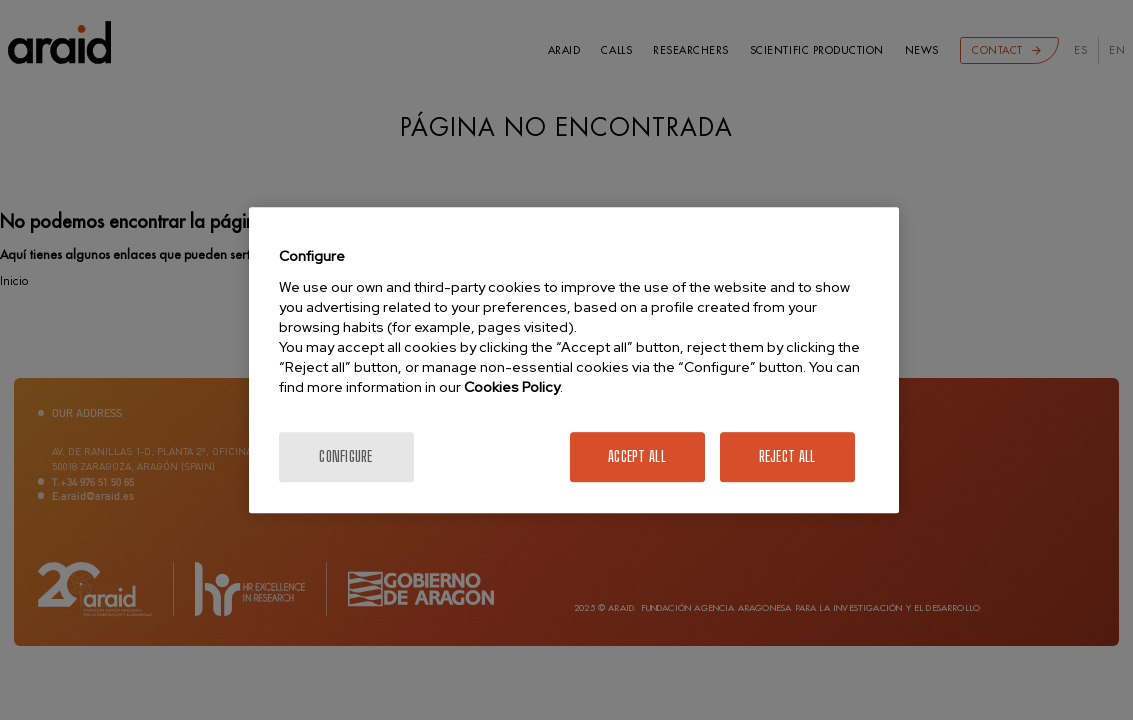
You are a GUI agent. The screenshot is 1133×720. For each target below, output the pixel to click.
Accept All (637, 456)
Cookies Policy (512, 387)
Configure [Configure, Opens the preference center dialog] (346, 456)
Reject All (787, 456)
